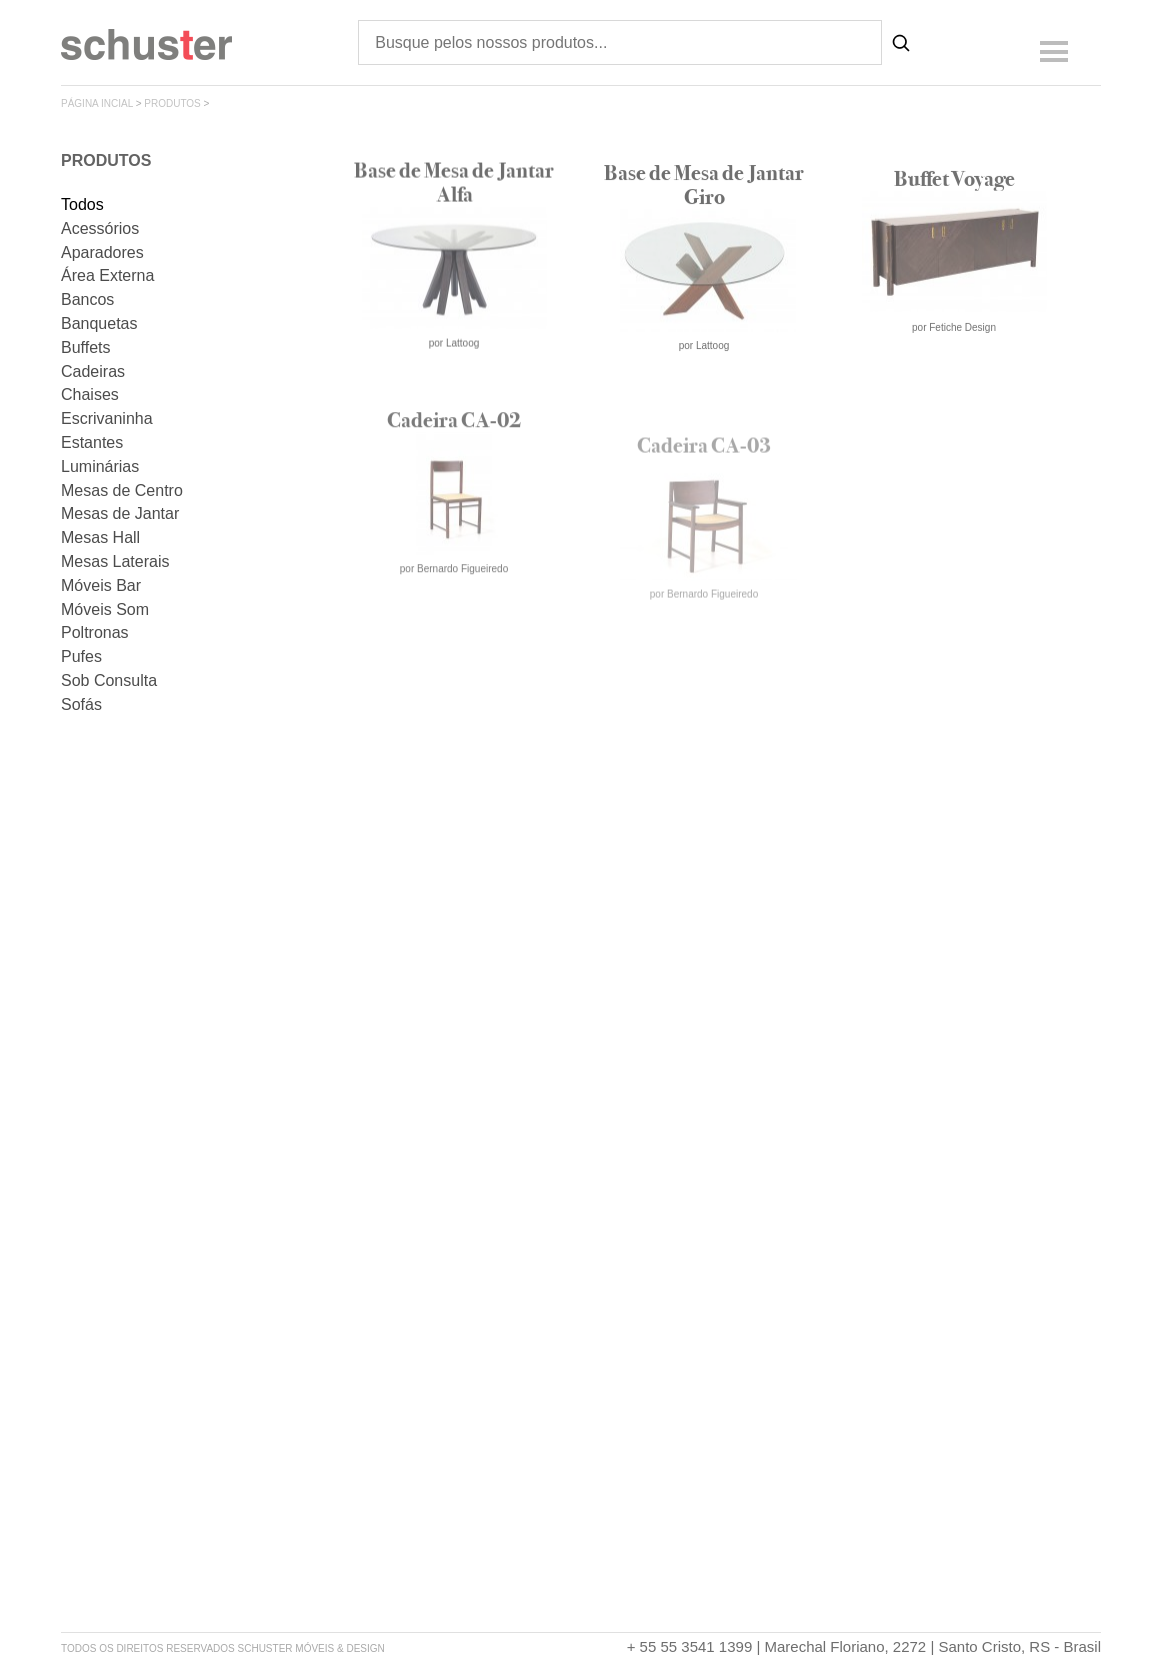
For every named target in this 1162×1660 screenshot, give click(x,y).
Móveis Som (105, 609)
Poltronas (95, 632)
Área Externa (107, 275)
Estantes (92, 442)
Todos (82, 204)
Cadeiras (93, 371)
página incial (97, 103)
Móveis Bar (101, 585)
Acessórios (100, 228)
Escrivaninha (107, 418)
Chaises (90, 394)
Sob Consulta (109, 680)
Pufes (81, 656)
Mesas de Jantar (120, 513)
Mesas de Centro (122, 490)
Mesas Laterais (115, 561)
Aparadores (102, 252)
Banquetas (99, 323)
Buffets (86, 347)
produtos (172, 103)
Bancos (87, 299)
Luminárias (100, 466)
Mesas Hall (100, 537)
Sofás (81, 704)
